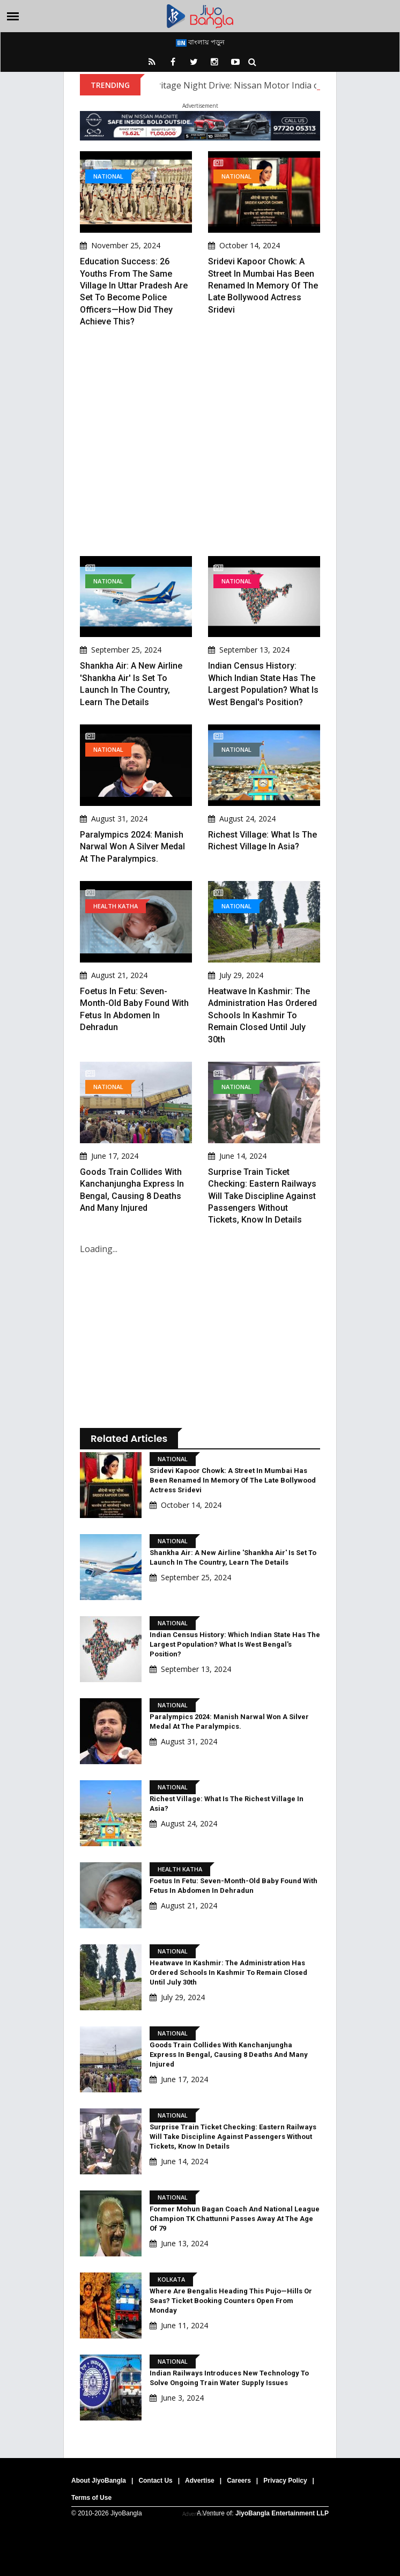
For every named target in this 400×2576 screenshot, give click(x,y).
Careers (239, 2480)
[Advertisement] (200, 442)
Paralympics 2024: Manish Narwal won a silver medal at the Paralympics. (132, 847)
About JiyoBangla (98, 2480)
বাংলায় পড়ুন (200, 42)
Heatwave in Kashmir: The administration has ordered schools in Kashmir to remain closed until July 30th (262, 1015)
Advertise (199, 2480)
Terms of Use (91, 2497)
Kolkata (171, 2279)
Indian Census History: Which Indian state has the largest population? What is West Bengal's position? (235, 1644)
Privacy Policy (285, 2480)
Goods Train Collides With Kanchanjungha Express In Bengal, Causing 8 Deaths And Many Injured (229, 2054)
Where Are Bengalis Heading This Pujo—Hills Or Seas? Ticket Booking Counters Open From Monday (231, 2300)
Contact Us (155, 2480)
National (108, 176)
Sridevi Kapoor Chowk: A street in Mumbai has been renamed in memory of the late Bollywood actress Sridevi (263, 285)
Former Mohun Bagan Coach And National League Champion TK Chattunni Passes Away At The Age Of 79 (235, 2218)
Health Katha (115, 906)
